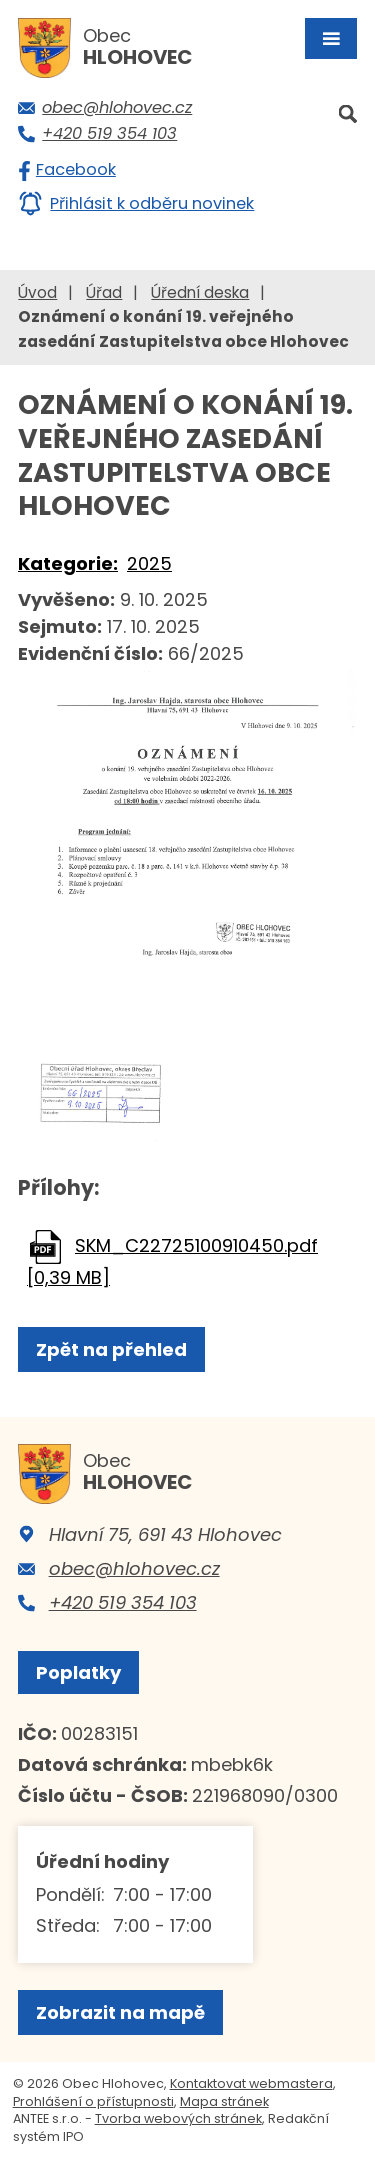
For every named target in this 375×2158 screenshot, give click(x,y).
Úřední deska (200, 292)
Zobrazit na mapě (120, 2012)
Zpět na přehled (111, 1349)
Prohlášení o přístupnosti (93, 2101)
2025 (149, 563)
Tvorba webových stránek (178, 2118)
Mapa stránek (224, 2101)
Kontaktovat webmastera (251, 2083)
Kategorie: (68, 563)
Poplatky (78, 1672)
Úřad (104, 292)
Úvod (37, 292)
